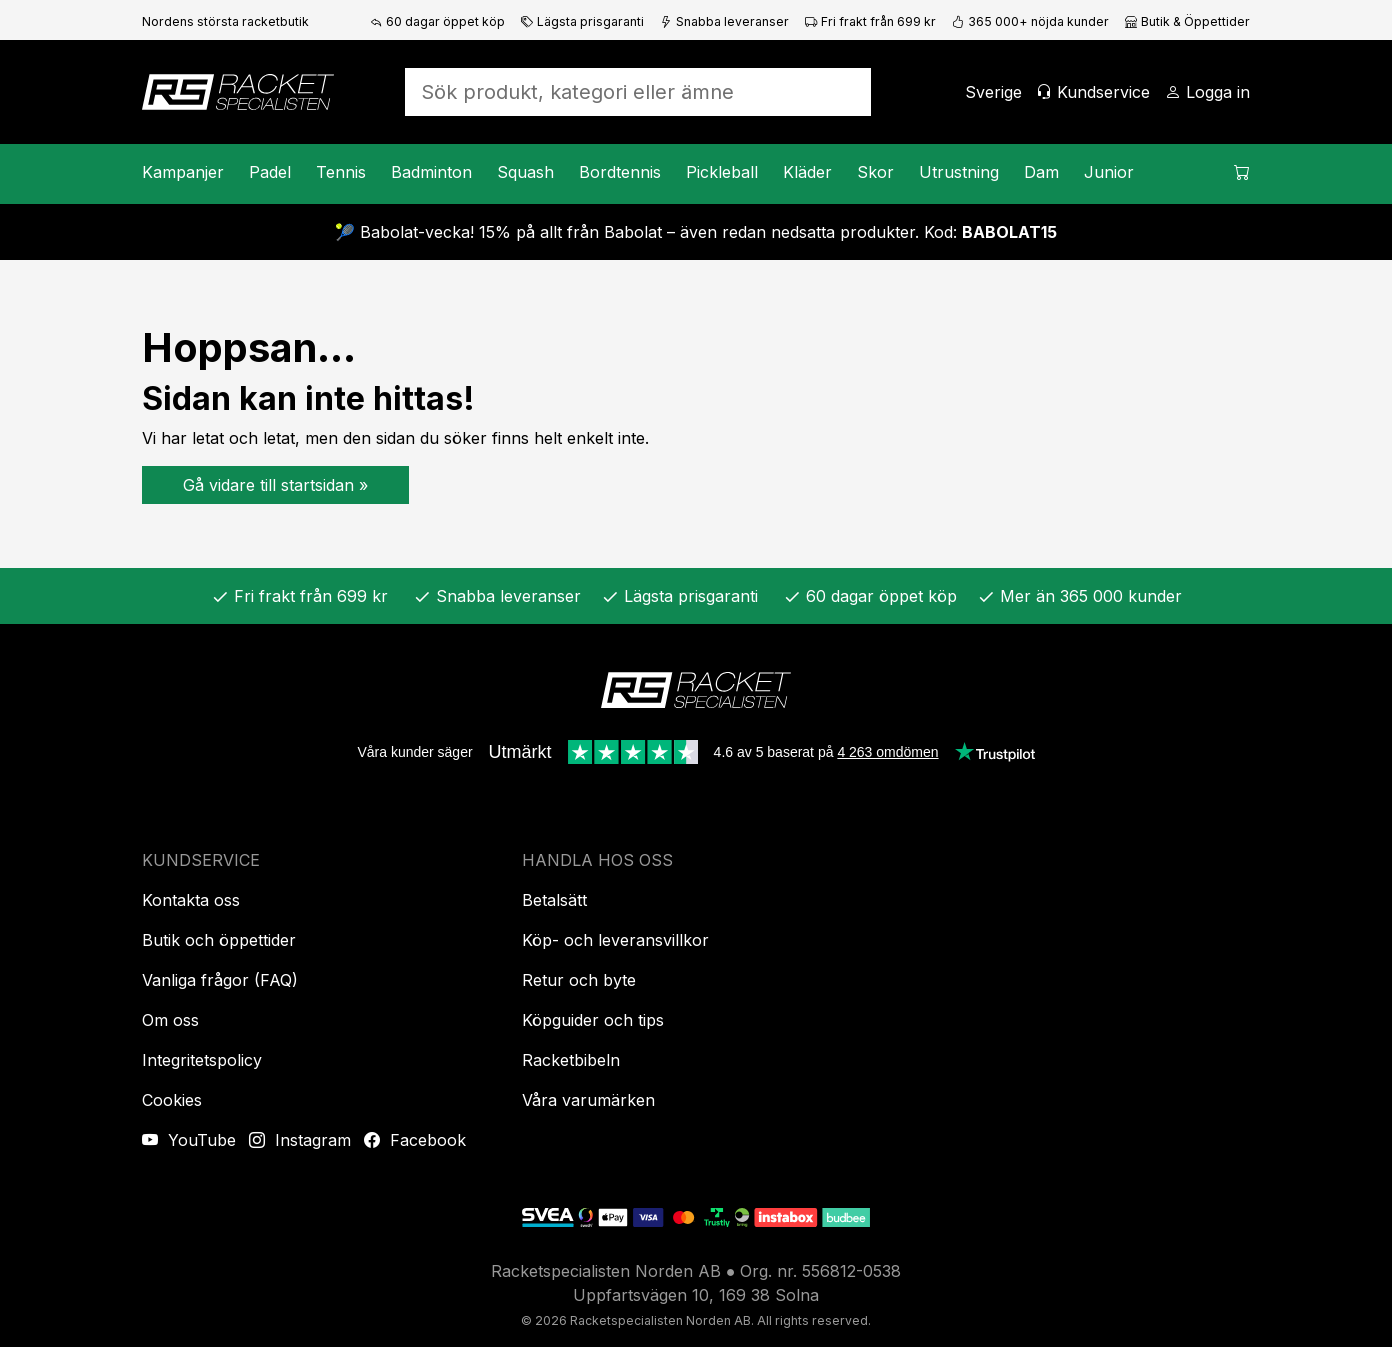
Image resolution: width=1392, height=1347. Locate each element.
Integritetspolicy (202, 1060)
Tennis (341, 172)
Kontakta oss (191, 900)
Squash (525, 172)
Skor (875, 172)
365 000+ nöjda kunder (1030, 21)
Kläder (807, 172)
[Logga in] (1207, 92)
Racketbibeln (571, 1060)
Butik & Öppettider (1187, 21)
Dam (1041, 172)
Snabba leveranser (724, 21)
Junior (1109, 172)
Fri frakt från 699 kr (870, 21)
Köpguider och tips (593, 1020)
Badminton (431, 172)
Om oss (170, 1020)
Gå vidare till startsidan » (275, 485)
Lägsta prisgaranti (582, 21)
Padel (270, 172)
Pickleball (722, 172)
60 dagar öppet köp (437, 21)
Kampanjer (183, 172)
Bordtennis (620, 172)
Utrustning (959, 172)
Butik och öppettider (219, 940)
